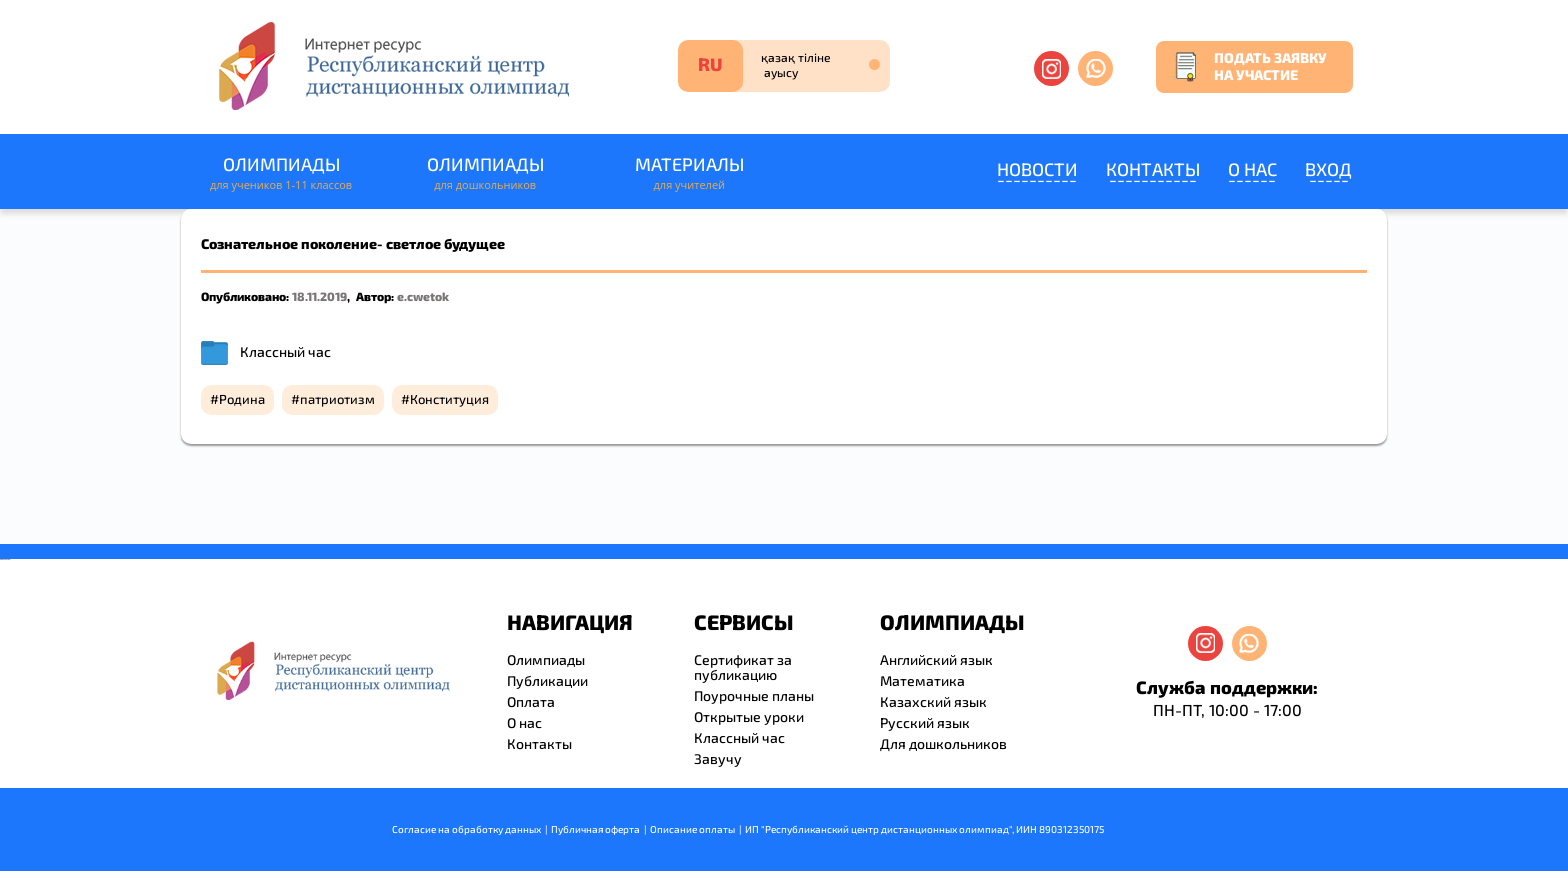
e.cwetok (423, 296)
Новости (1037, 169)
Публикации (547, 680)
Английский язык (936, 659)
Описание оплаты (692, 829)
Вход (1328, 169)
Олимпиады (281, 173)
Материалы (689, 173)
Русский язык (925, 722)
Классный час (285, 351)
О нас (1252, 169)
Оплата (531, 701)
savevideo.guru (3, 559)
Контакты (1153, 169)
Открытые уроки (749, 716)
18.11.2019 (319, 296)
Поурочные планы (754, 695)
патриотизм (337, 399)
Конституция (449, 399)
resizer (8, 559)
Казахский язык (933, 701)
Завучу (718, 758)
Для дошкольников (943, 743)
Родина (242, 399)
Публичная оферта (595, 829)
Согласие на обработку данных (466, 829)
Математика (922, 680)
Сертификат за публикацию (743, 667)
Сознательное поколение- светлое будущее (353, 243)
